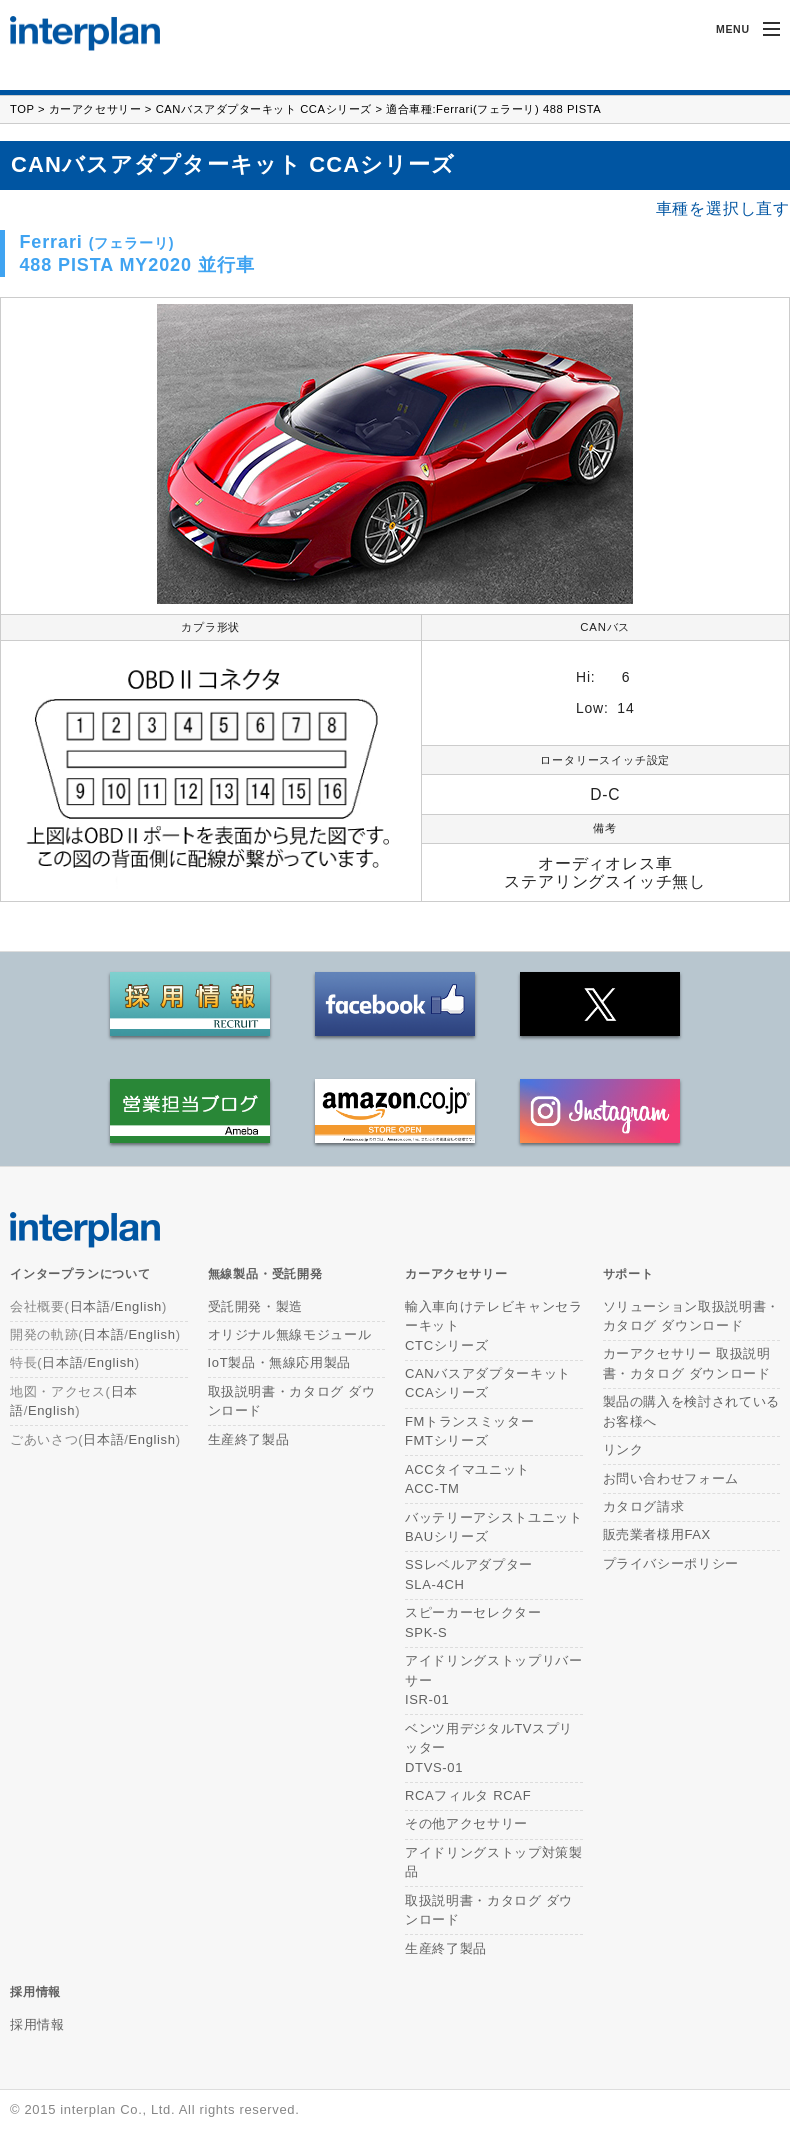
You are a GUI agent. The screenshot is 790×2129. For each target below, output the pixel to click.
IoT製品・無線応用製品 (280, 1362)
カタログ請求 (644, 1506)
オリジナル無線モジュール (290, 1334)
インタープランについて (80, 1273)
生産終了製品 (249, 1439)
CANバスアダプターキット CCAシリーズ (264, 109)
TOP (22, 109)
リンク (623, 1449)
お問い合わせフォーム (671, 1478)
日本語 (90, 1306)
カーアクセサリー (95, 109)
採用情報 (35, 1991)
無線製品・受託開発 (265, 1273)
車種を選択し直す (723, 209)
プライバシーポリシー (671, 1563)
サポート (628, 1273)
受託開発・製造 (256, 1306)
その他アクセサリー (466, 1823)
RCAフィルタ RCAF (468, 1795)
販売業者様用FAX (657, 1534)
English (138, 1306)
